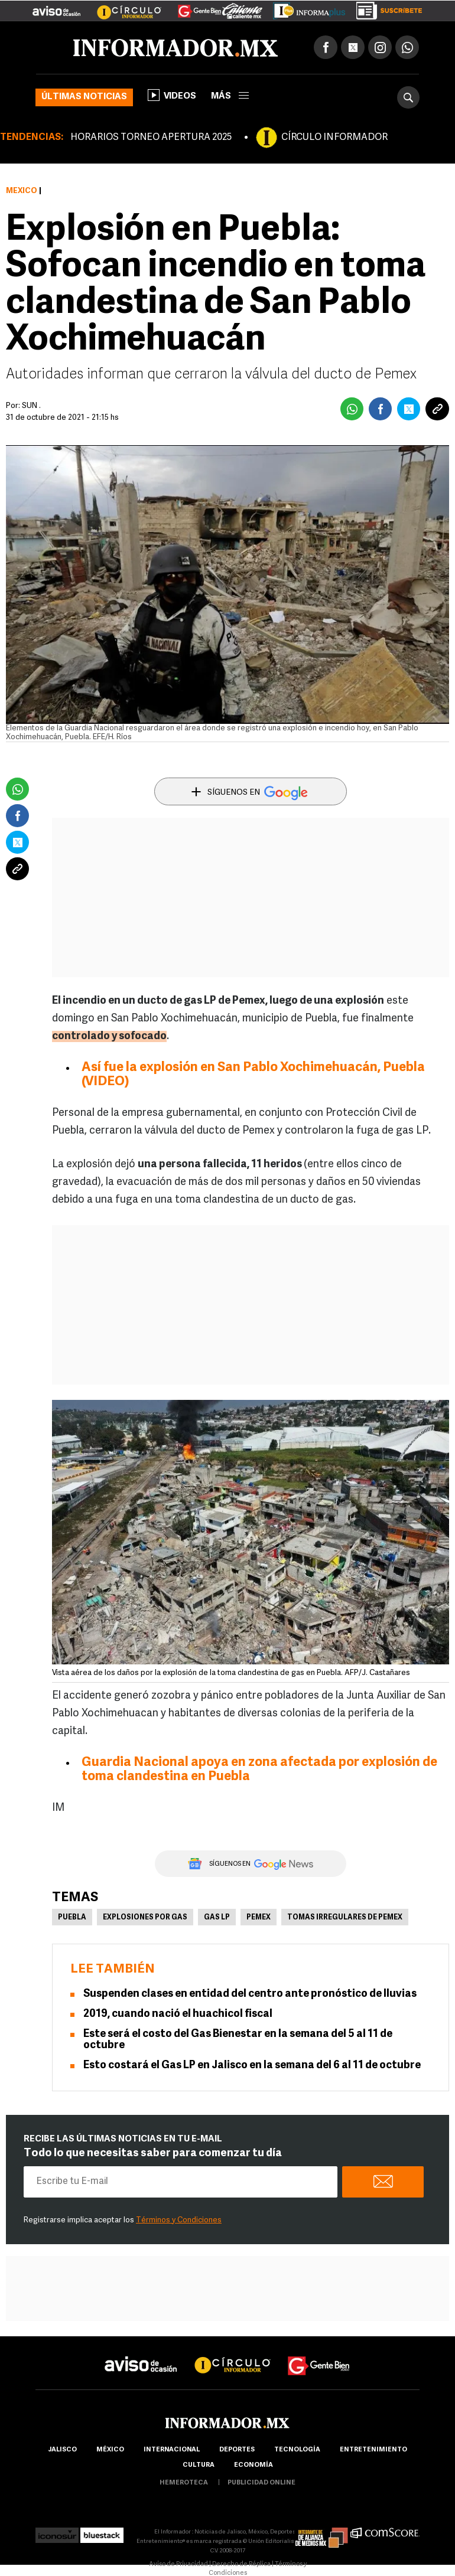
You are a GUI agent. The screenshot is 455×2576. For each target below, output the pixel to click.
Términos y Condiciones (179, 2220)
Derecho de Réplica (241, 2564)
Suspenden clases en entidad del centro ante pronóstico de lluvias (250, 1994)
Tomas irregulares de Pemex (344, 1917)
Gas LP (217, 1917)
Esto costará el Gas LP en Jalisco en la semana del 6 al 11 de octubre (252, 2065)
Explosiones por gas (145, 1917)
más (230, 96)
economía (253, 2465)
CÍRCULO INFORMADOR (334, 137)
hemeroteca (184, 2483)
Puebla (72, 1917)
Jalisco (62, 2450)
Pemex (258, 1917)
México (21, 191)
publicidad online (261, 2483)
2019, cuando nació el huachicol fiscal (177, 2014)
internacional (172, 2450)
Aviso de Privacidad (178, 2564)
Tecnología (297, 2450)
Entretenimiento (373, 2450)
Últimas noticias (84, 97)
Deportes (237, 2450)
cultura (198, 2465)
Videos (172, 95)
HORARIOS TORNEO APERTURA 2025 (151, 137)
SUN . (31, 406)
